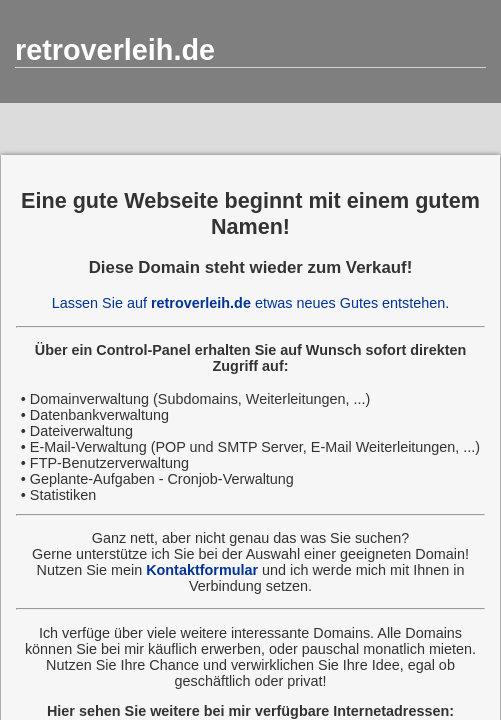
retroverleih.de (115, 50)
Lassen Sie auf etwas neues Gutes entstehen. (251, 303)
